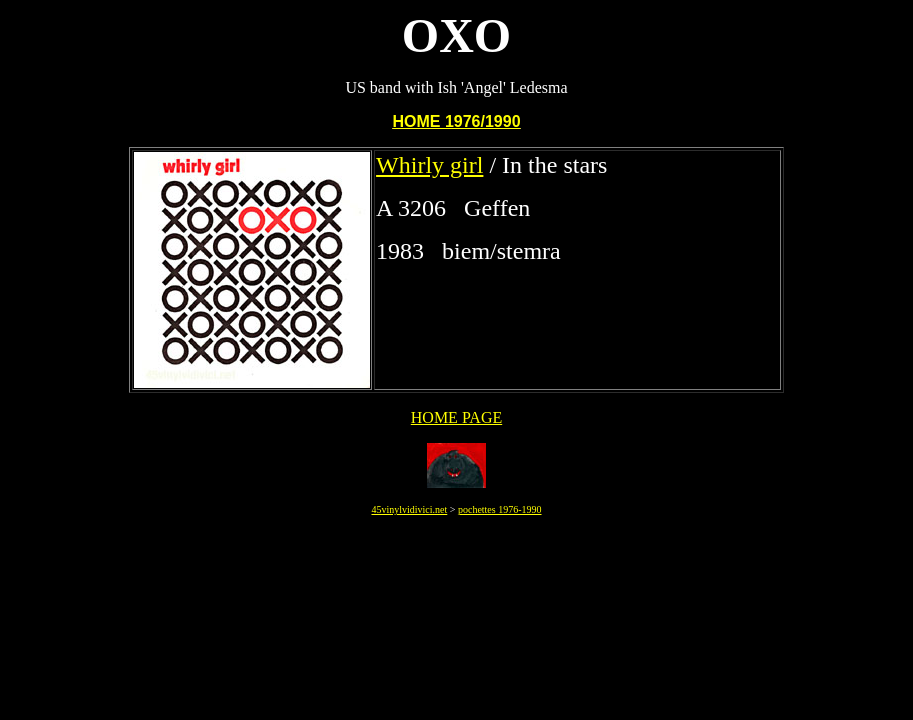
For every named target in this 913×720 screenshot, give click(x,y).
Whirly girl (429, 165)
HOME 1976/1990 (456, 121)
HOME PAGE (456, 417)
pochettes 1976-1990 (500, 509)
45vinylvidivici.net (409, 509)
